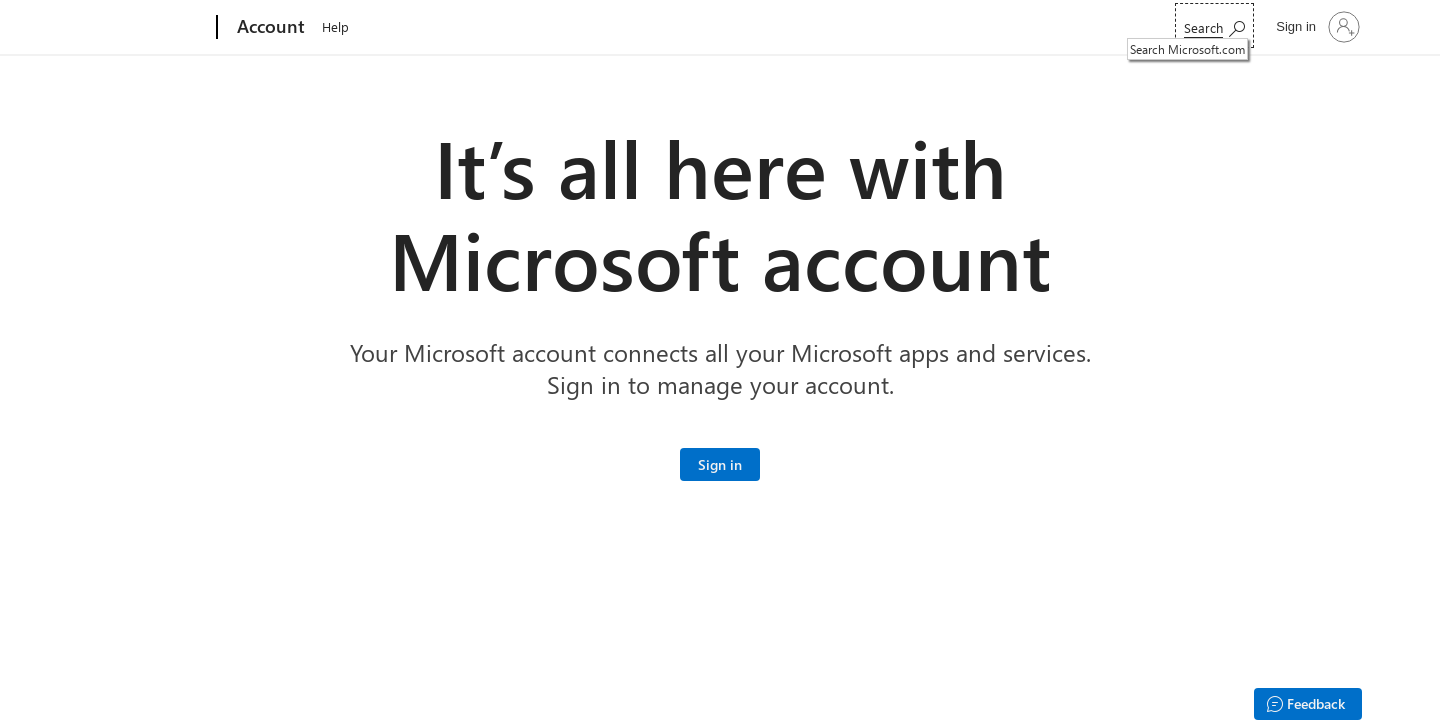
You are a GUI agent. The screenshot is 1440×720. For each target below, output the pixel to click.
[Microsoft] (140, 28)
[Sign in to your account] (1316, 27)
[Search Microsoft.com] (1214, 25)
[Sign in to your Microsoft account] (720, 464)
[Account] (269, 28)
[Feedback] (1308, 704)
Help (335, 26)
